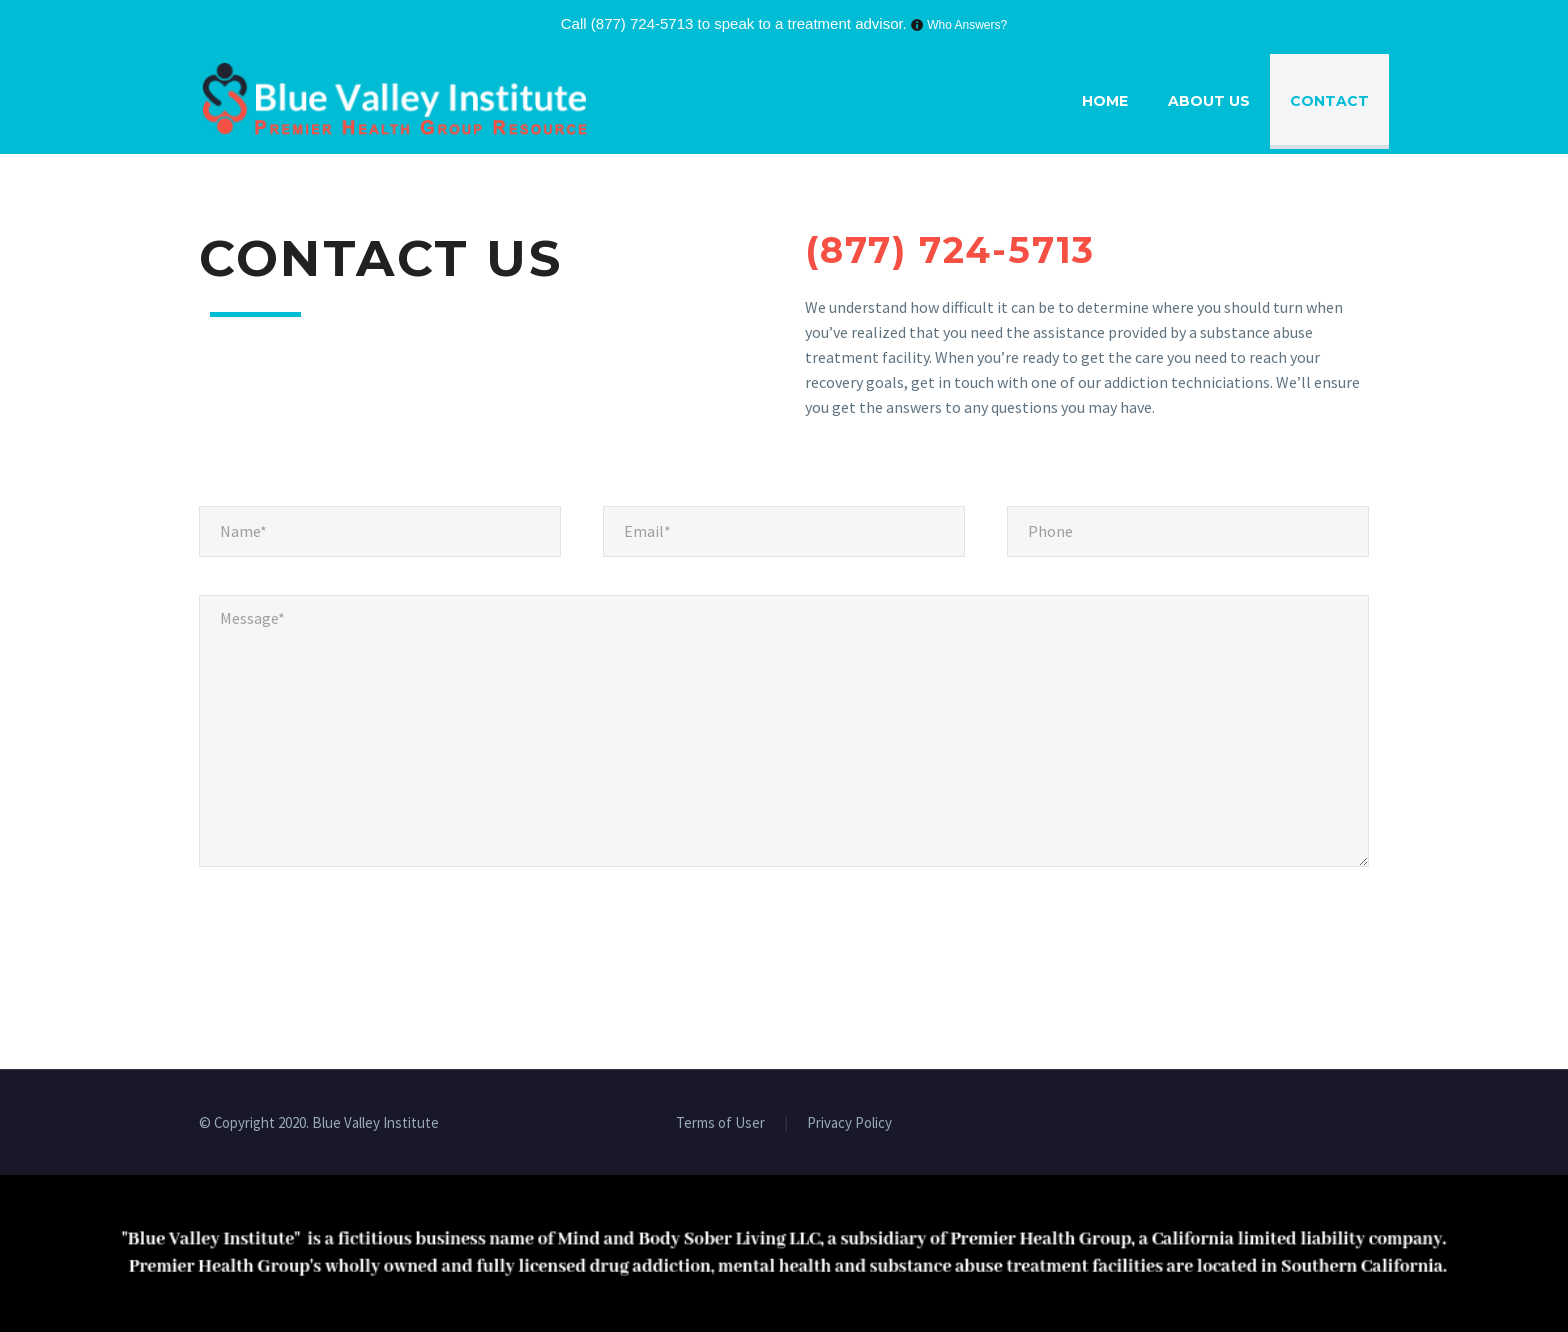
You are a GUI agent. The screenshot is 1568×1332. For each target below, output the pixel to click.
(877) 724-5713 (642, 23)
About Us (1209, 101)
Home (1105, 101)
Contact (1329, 101)
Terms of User (720, 1123)
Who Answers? (967, 25)
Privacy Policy (849, 1123)
